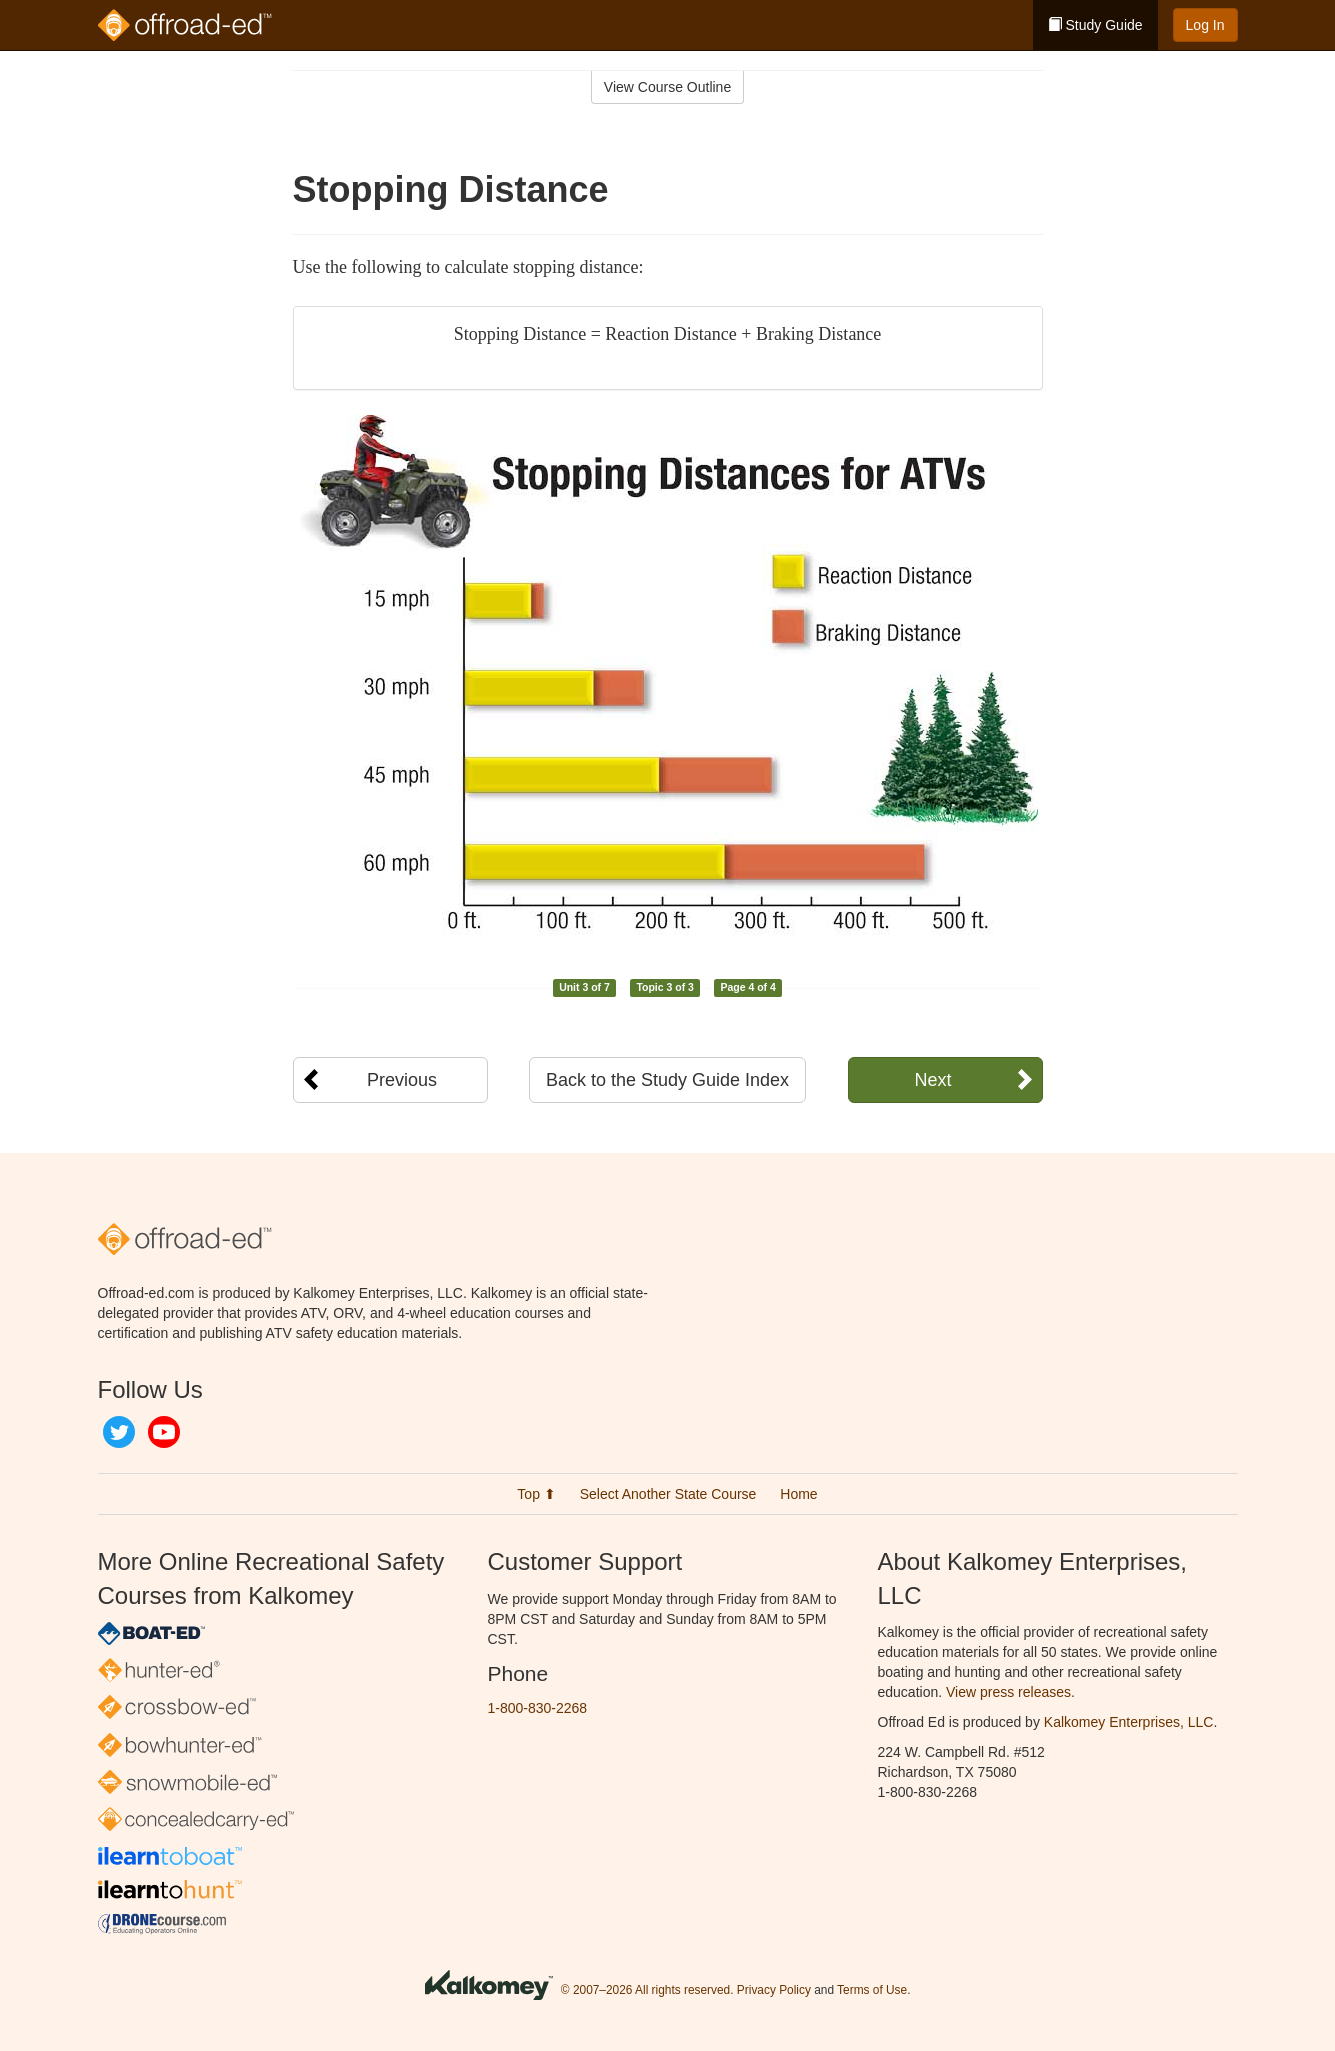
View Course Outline (667, 87)
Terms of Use (872, 1990)
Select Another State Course (668, 1494)
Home (798, 1494)
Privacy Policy (774, 1990)
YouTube (164, 1432)
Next (932, 1080)
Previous (402, 1080)
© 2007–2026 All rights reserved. (647, 1990)
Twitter (119, 1432)
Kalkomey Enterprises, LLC (1129, 1722)
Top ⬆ (536, 1494)
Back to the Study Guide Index (667, 1080)
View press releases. (1010, 1692)
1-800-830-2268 (538, 1708)
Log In (1205, 25)
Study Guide (1095, 25)
